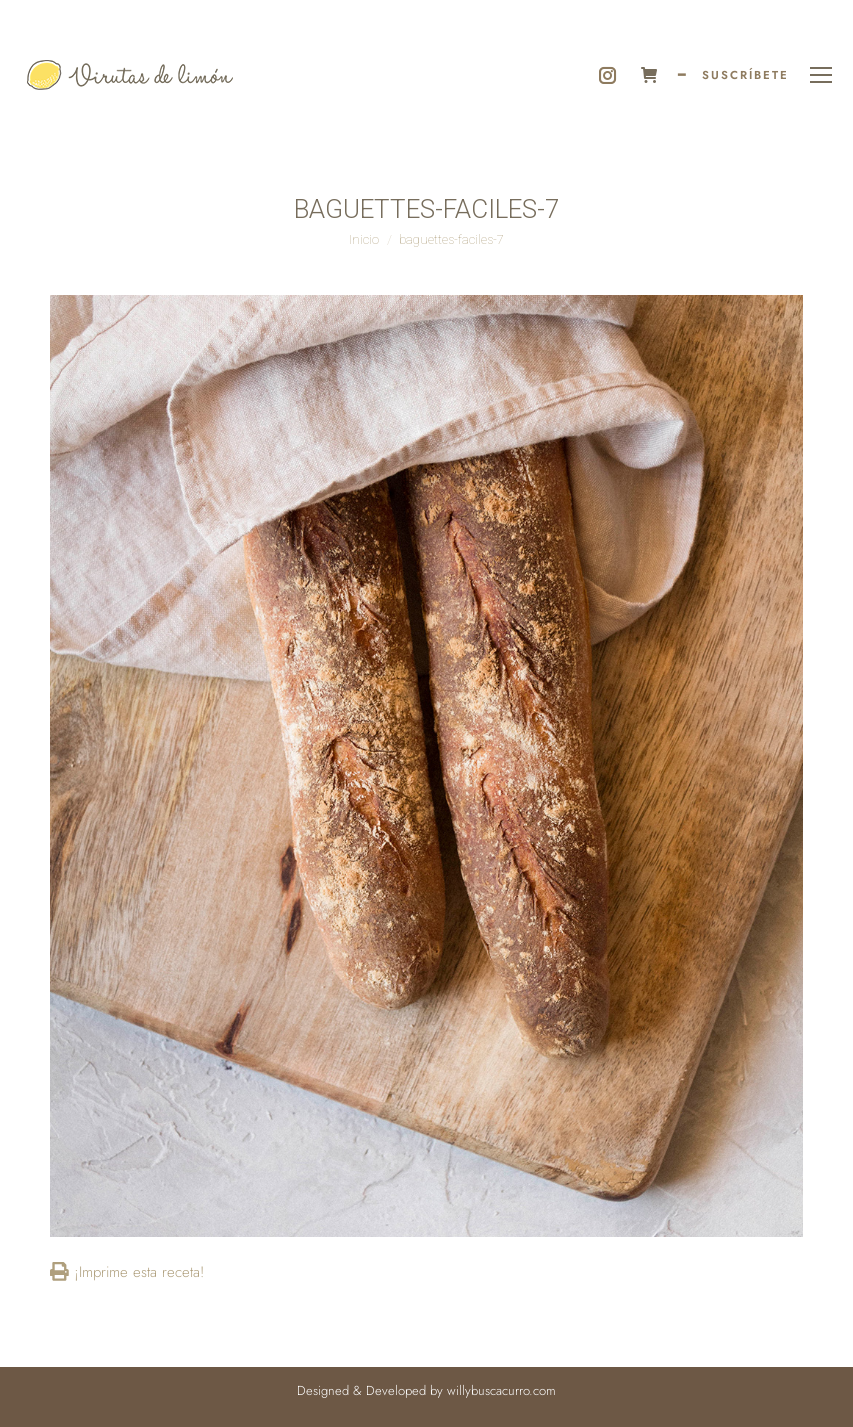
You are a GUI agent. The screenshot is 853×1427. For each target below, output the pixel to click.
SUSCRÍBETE (745, 75)
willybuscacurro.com (501, 1390)
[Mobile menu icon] (821, 75)
